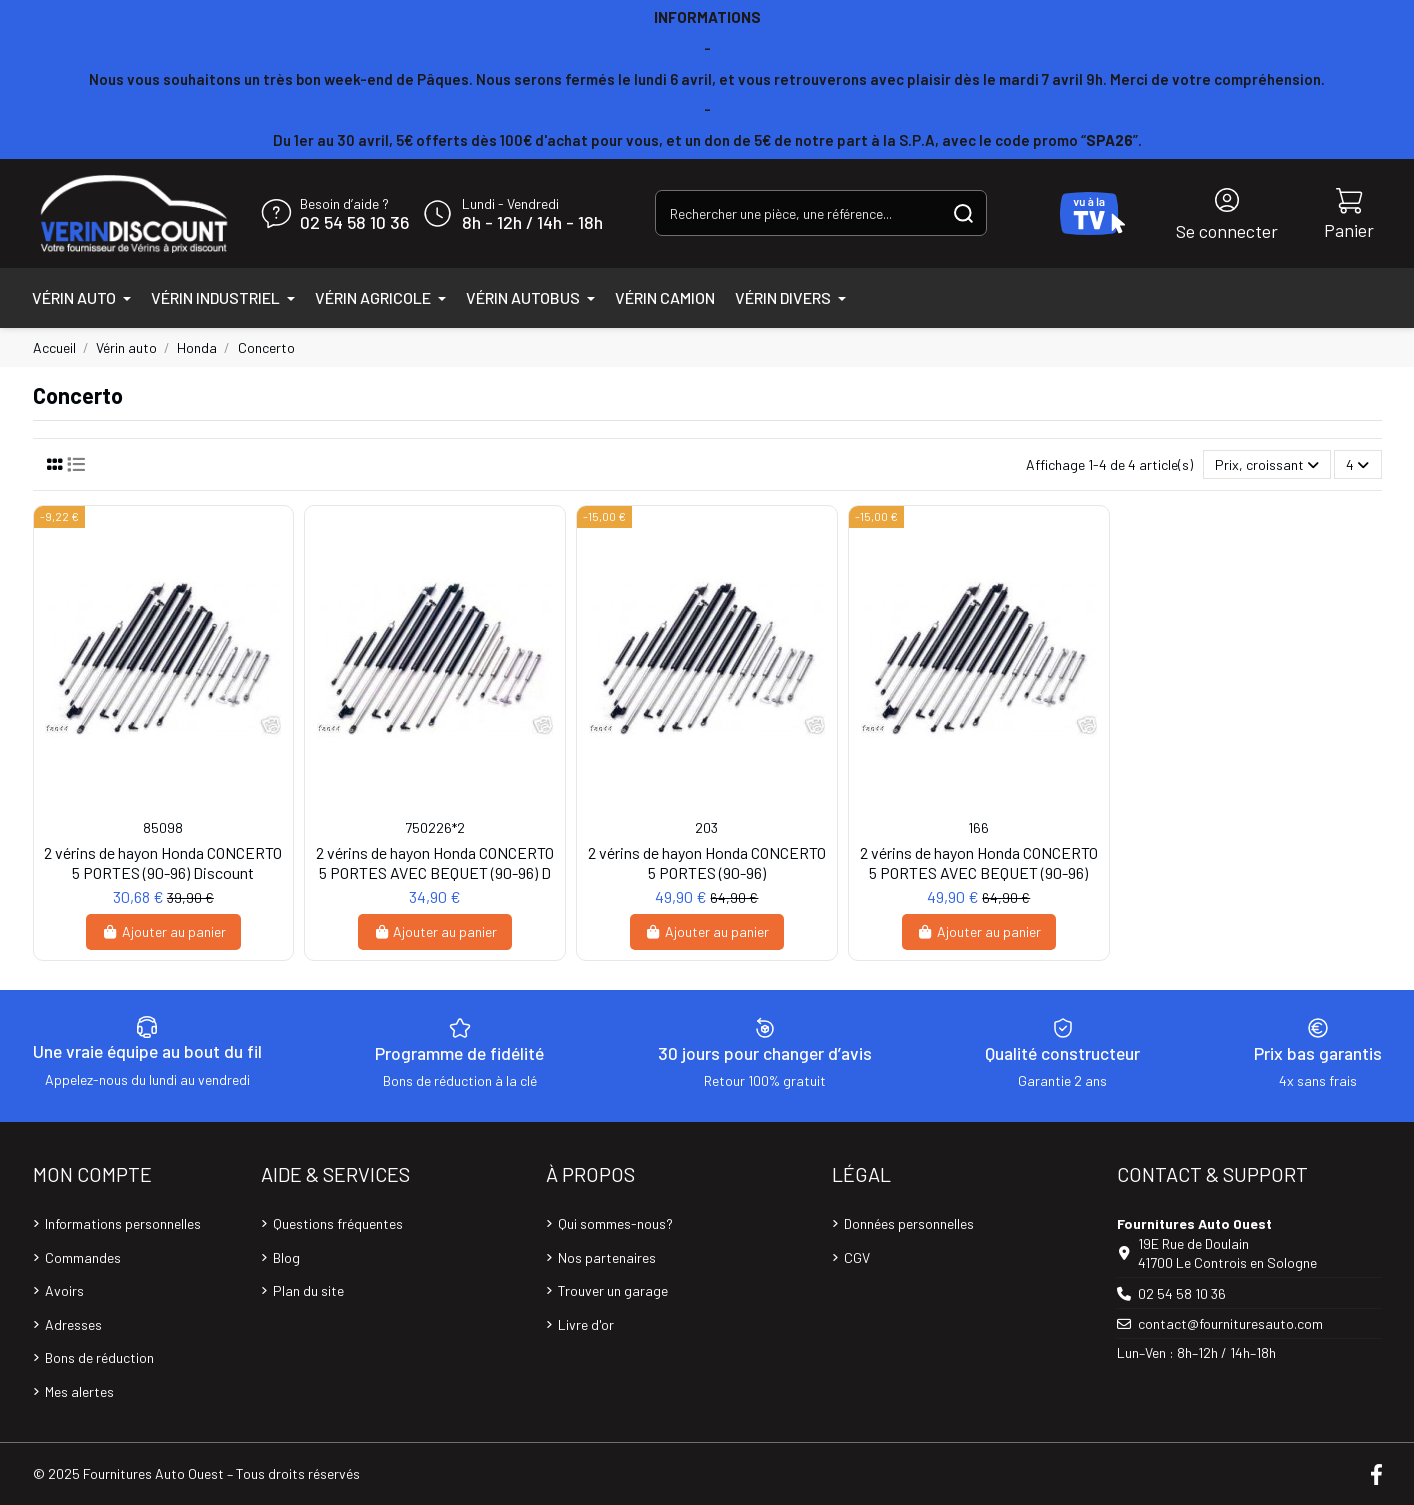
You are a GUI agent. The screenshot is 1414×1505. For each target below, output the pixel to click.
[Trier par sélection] (1267, 464)
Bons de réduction (99, 1357)
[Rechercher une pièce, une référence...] (963, 212)
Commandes (83, 1257)
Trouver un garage (613, 1290)
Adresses (73, 1324)
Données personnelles (909, 1223)
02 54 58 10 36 (354, 223)
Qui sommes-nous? (615, 1223)
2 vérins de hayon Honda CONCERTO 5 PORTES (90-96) (707, 862)
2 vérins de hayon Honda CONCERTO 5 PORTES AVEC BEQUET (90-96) (979, 862)
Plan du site (308, 1290)
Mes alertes (79, 1391)
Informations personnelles (123, 1223)
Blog (286, 1257)
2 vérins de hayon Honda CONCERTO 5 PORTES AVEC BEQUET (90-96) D (435, 862)
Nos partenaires (607, 1257)
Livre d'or (586, 1324)
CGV (857, 1257)
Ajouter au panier (163, 931)
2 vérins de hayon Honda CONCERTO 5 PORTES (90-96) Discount (163, 862)
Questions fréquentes (338, 1223)
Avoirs (64, 1290)
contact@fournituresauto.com (1230, 1323)
